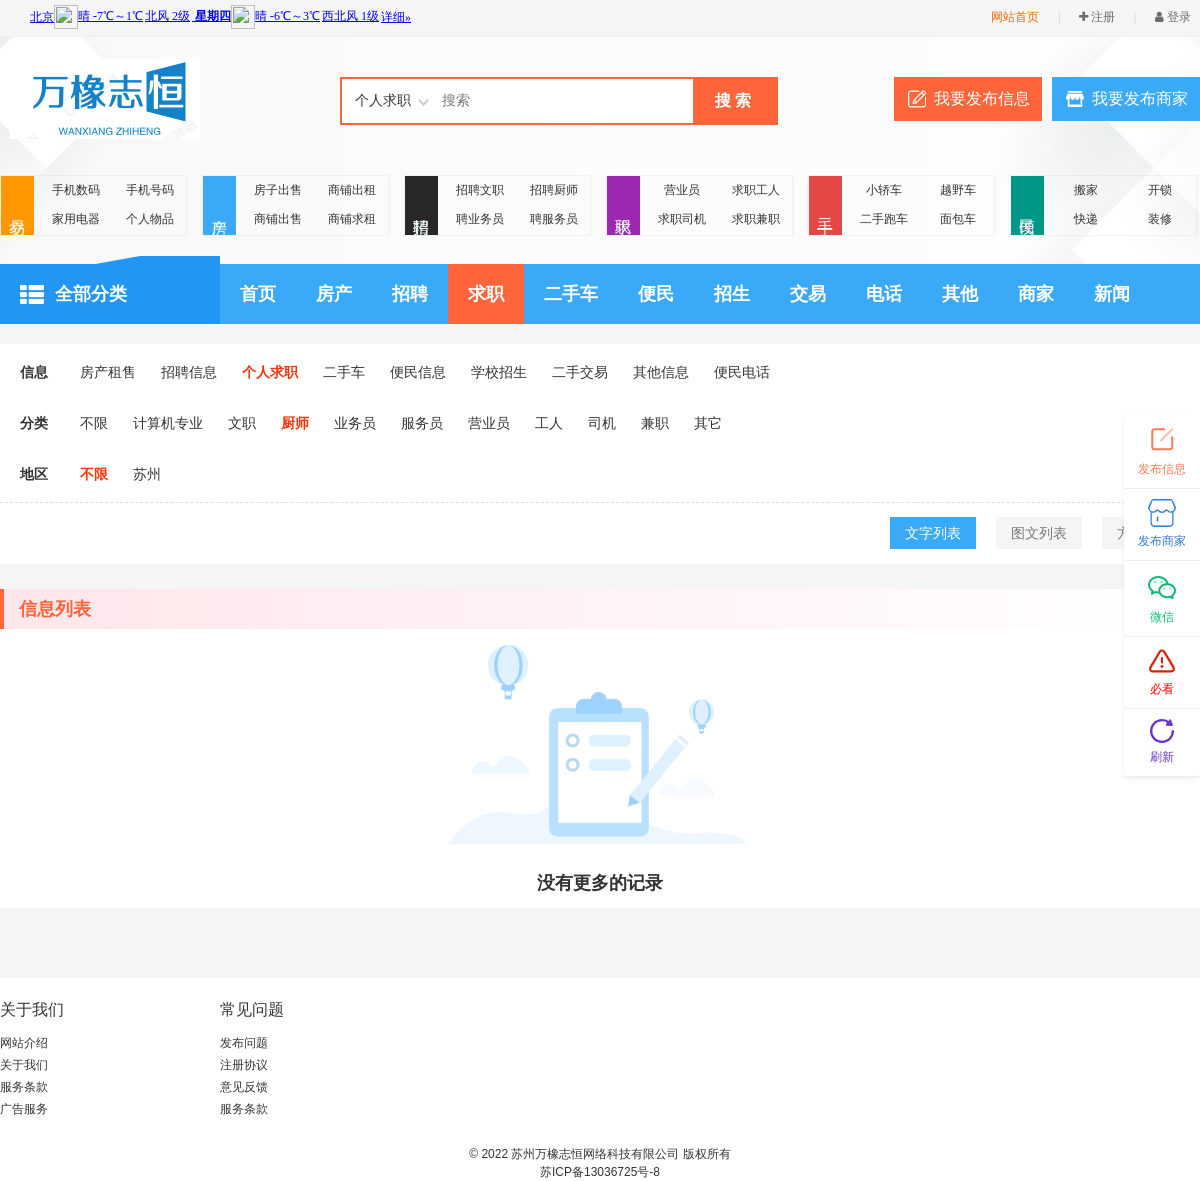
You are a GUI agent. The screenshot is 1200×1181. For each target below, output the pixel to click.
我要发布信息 (982, 98)
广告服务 (24, 1109)
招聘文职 (480, 190)
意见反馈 (244, 1087)
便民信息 (418, 372)
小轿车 (884, 190)
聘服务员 (554, 219)
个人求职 (270, 372)
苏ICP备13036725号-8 (600, 1172)
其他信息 (661, 372)
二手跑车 (884, 219)
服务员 (422, 423)
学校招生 (499, 372)
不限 (94, 423)
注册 (1097, 17)
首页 (258, 294)
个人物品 (150, 219)
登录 (1173, 17)
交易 (17, 206)
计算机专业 (168, 423)
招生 (732, 294)
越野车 (958, 190)
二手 (825, 206)
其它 (708, 423)
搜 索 (733, 100)
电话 (884, 294)
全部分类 (73, 295)
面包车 (958, 219)
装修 (1160, 219)
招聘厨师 (554, 190)
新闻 (1112, 294)
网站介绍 (24, 1043)
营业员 (682, 190)
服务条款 (24, 1087)
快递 (1086, 219)
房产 (219, 206)
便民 (1027, 206)
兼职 (655, 423)
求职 (623, 206)
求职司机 (682, 219)
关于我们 (24, 1065)
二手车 (571, 294)
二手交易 (580, 372)
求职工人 (756, 190)
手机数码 (76, 190)
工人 (549, 423)
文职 (242, 423)
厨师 (295, 423)
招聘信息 (189, 372)
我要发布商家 (1140, 98)
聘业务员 (480, 219)
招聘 (421, 206)
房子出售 (278, 190)
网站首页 (1015, 17)
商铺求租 (352, 219)
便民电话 (742, 372)
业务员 (355, 423)
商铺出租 (352, 190)
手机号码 (150, 190)
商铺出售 (278, 219)
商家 (1036, 294)
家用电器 (76, 219)
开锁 (1160, 190)
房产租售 (108, 372)
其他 (960, 294)
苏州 (147, 474)
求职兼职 (756, 219)
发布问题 (244, 1043)
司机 (602, 423)
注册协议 (244, 1065)
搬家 (1086, 190)
